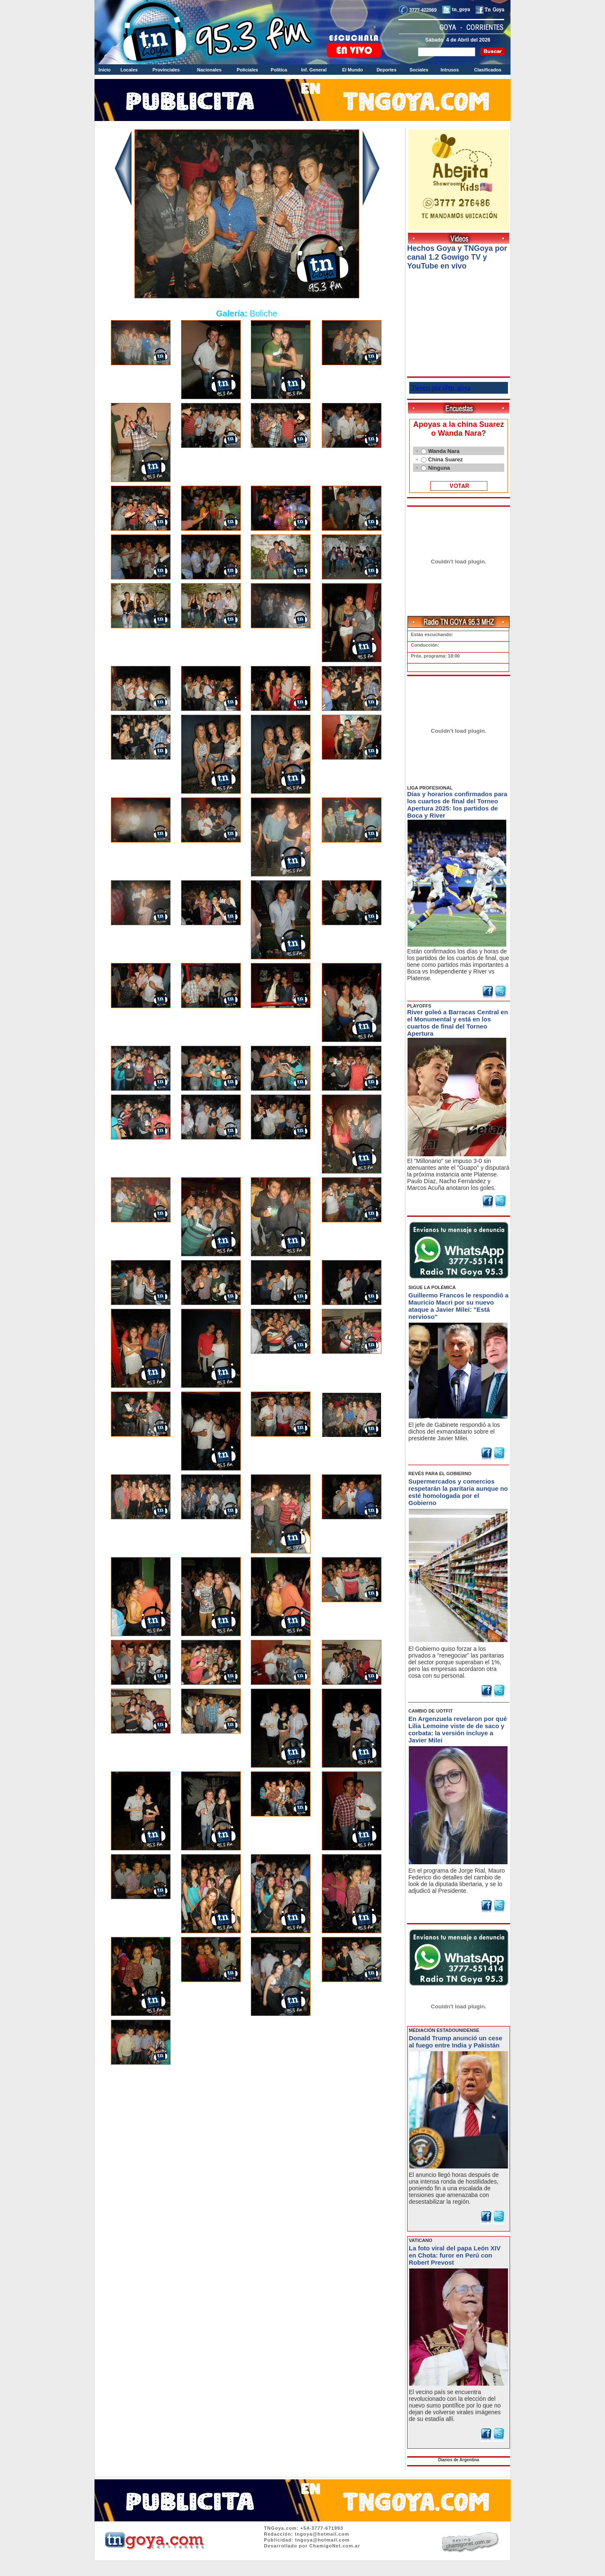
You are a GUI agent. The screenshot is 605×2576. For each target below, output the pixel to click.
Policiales (247, 69)
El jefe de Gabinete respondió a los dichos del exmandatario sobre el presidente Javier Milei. (454, 1431)
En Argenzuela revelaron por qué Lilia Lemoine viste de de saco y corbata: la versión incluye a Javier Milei (457, 1729)
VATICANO (420, 2240)
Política (279, 69)
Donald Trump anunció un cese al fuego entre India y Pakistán (455, 2041)
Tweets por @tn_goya (441, 387)
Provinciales (166, 69)
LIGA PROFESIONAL (429, 787)
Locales (129, 69)
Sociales (419, 69)
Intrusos (450, 69)
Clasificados (487, 69)
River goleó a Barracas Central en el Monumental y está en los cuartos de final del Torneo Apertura (457, 1022)
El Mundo (352, 69)
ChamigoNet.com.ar (334, 2545)
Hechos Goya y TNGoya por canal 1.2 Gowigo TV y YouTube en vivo (457, 257)
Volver (247, 2090)
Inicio (105, 69)
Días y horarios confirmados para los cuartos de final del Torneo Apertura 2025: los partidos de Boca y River (457, 804)
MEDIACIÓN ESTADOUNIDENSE (444, 2030)
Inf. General (314, 69)
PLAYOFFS (419, 1005)
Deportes (386, 69)
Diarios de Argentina (458, 2460)
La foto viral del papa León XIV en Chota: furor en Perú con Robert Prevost (454, 2255)
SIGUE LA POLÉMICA (432, 1287)
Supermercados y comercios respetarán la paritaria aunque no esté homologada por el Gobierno (458, 1492)
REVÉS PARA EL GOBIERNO (439, 1473)
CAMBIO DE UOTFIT (430, 1710)
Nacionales (209, 69)
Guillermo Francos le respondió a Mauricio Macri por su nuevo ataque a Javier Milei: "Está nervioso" (458, 1306)
